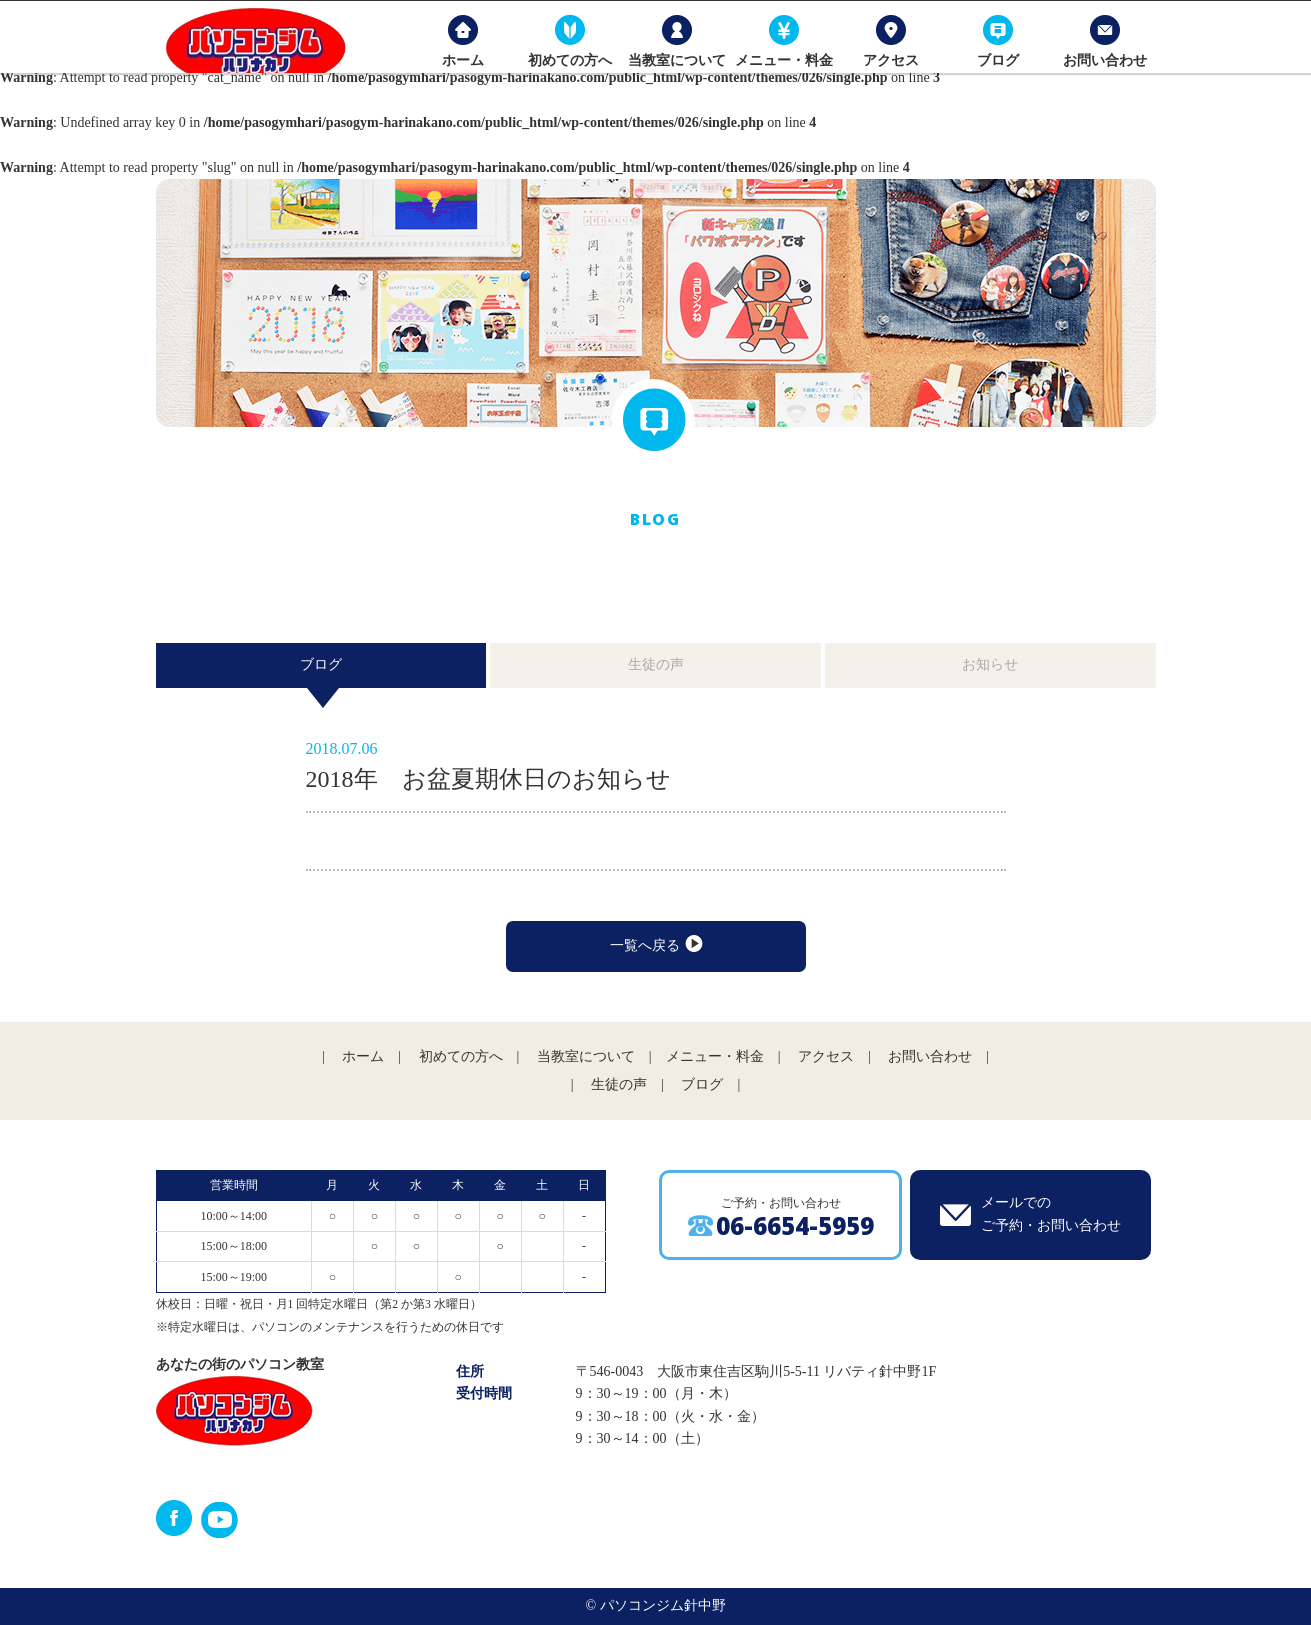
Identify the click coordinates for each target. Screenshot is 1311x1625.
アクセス (888, 79)
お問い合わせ (1102, 79)
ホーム (459, 79)
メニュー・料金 (780, 79)
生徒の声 (656, 664)
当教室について (673, 79)
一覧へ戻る (655, 945)
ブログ (995, 79)
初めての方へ (566, 79)
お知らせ (990, 664)
